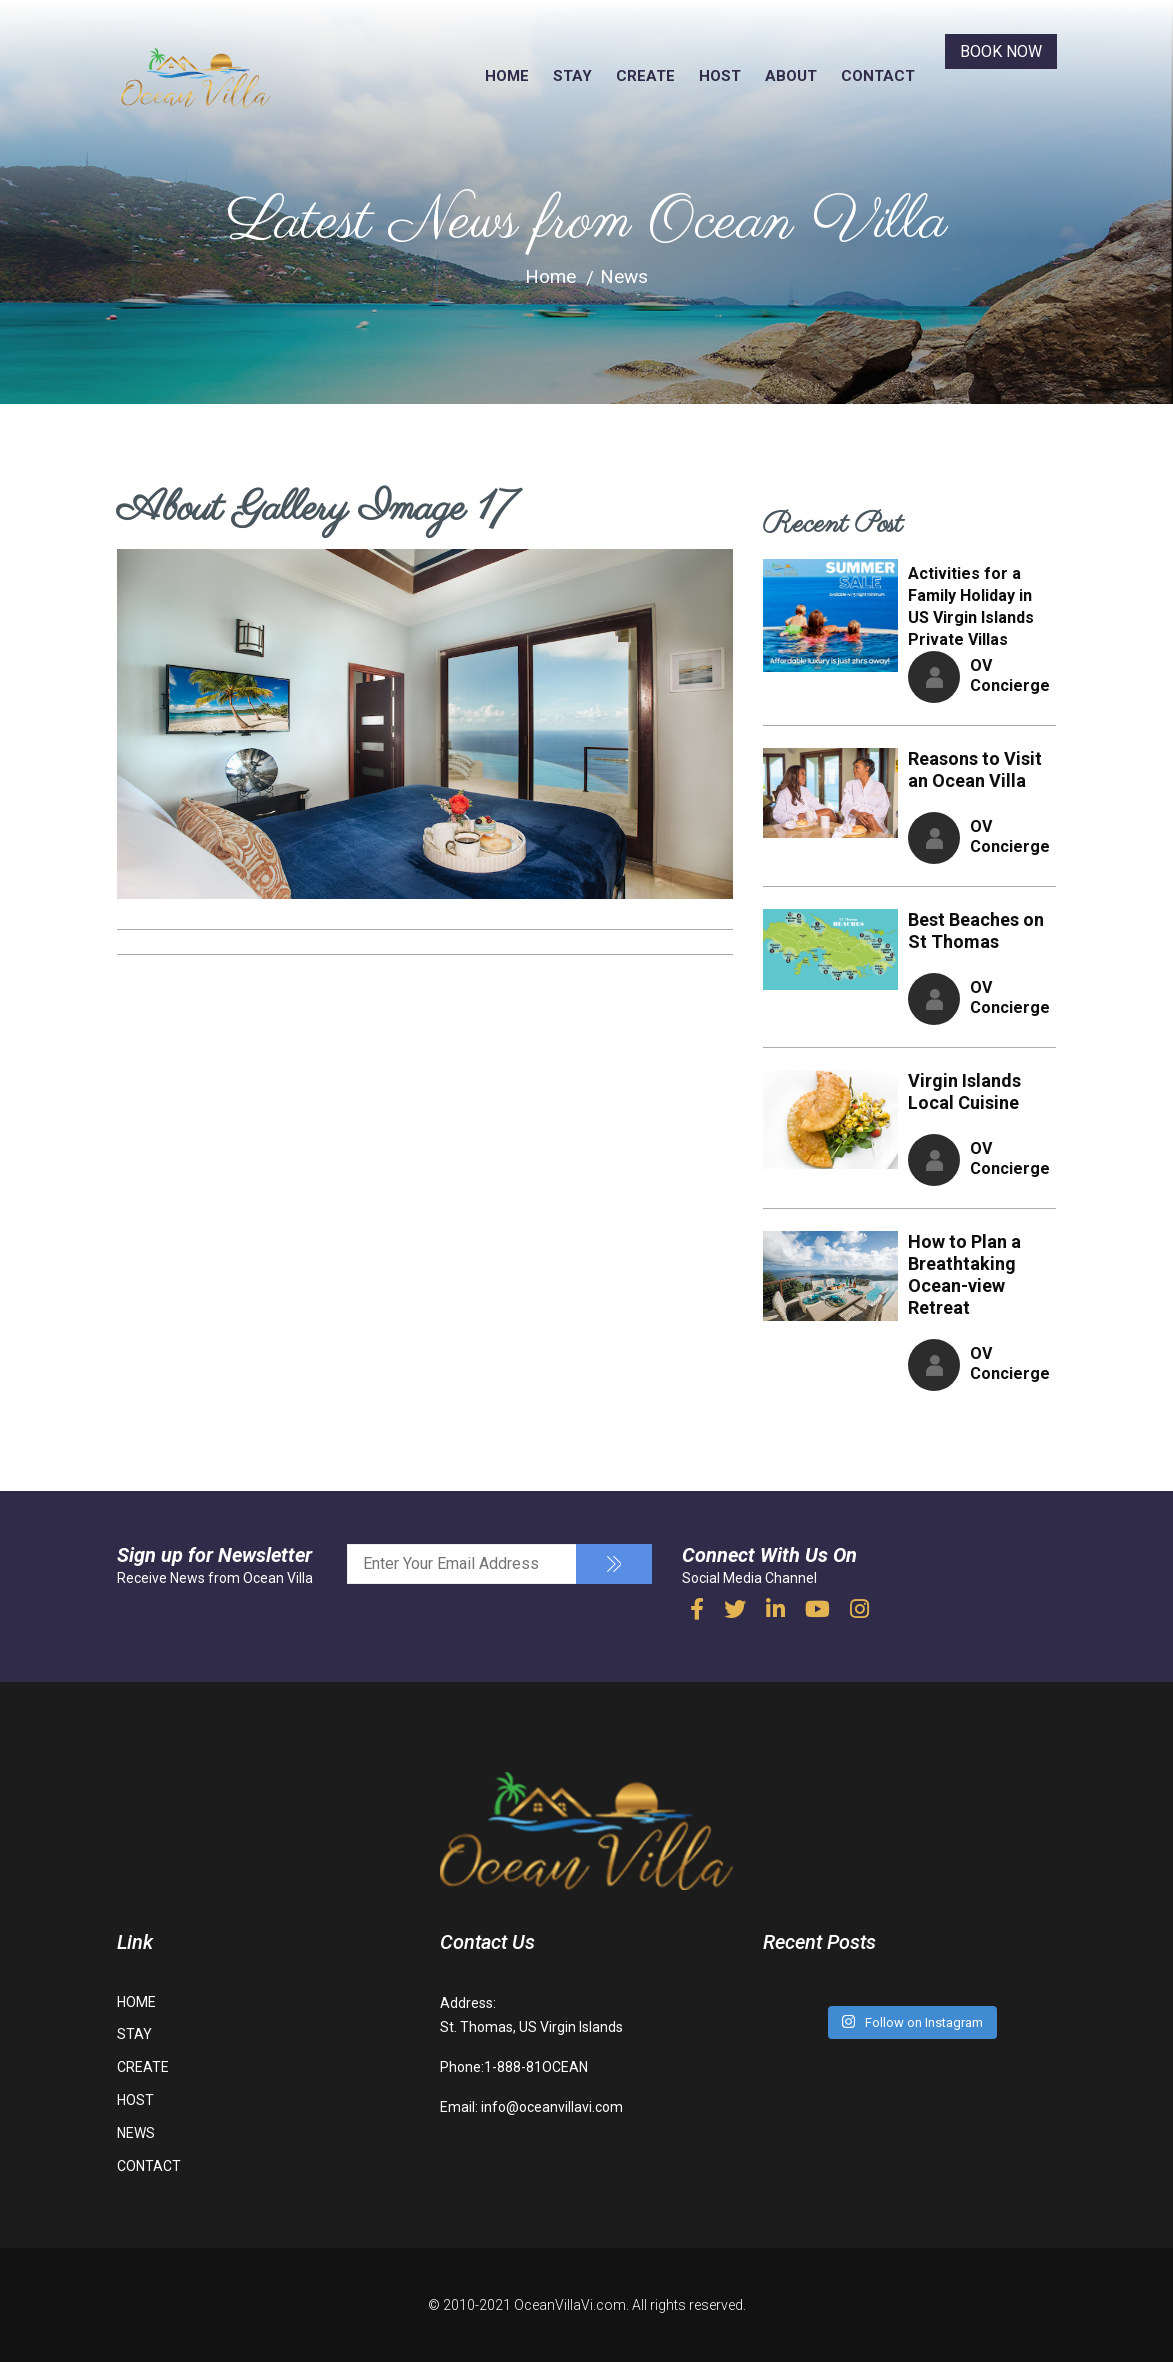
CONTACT (878, 76)
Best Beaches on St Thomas (976, 930)
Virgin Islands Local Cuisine (964, 1091)
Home (550, 276)
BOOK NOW (1001, 51)
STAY (572, 76)
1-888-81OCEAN (536, 2067)
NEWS (136, 2133)
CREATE (645, 76)
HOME (507, 76)
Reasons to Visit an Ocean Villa (975, 769)
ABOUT (791, 76)
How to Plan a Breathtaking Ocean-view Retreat (964, 1274)
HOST (720, 76)
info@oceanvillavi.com (552, 2107)
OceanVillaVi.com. (571, 2305)
